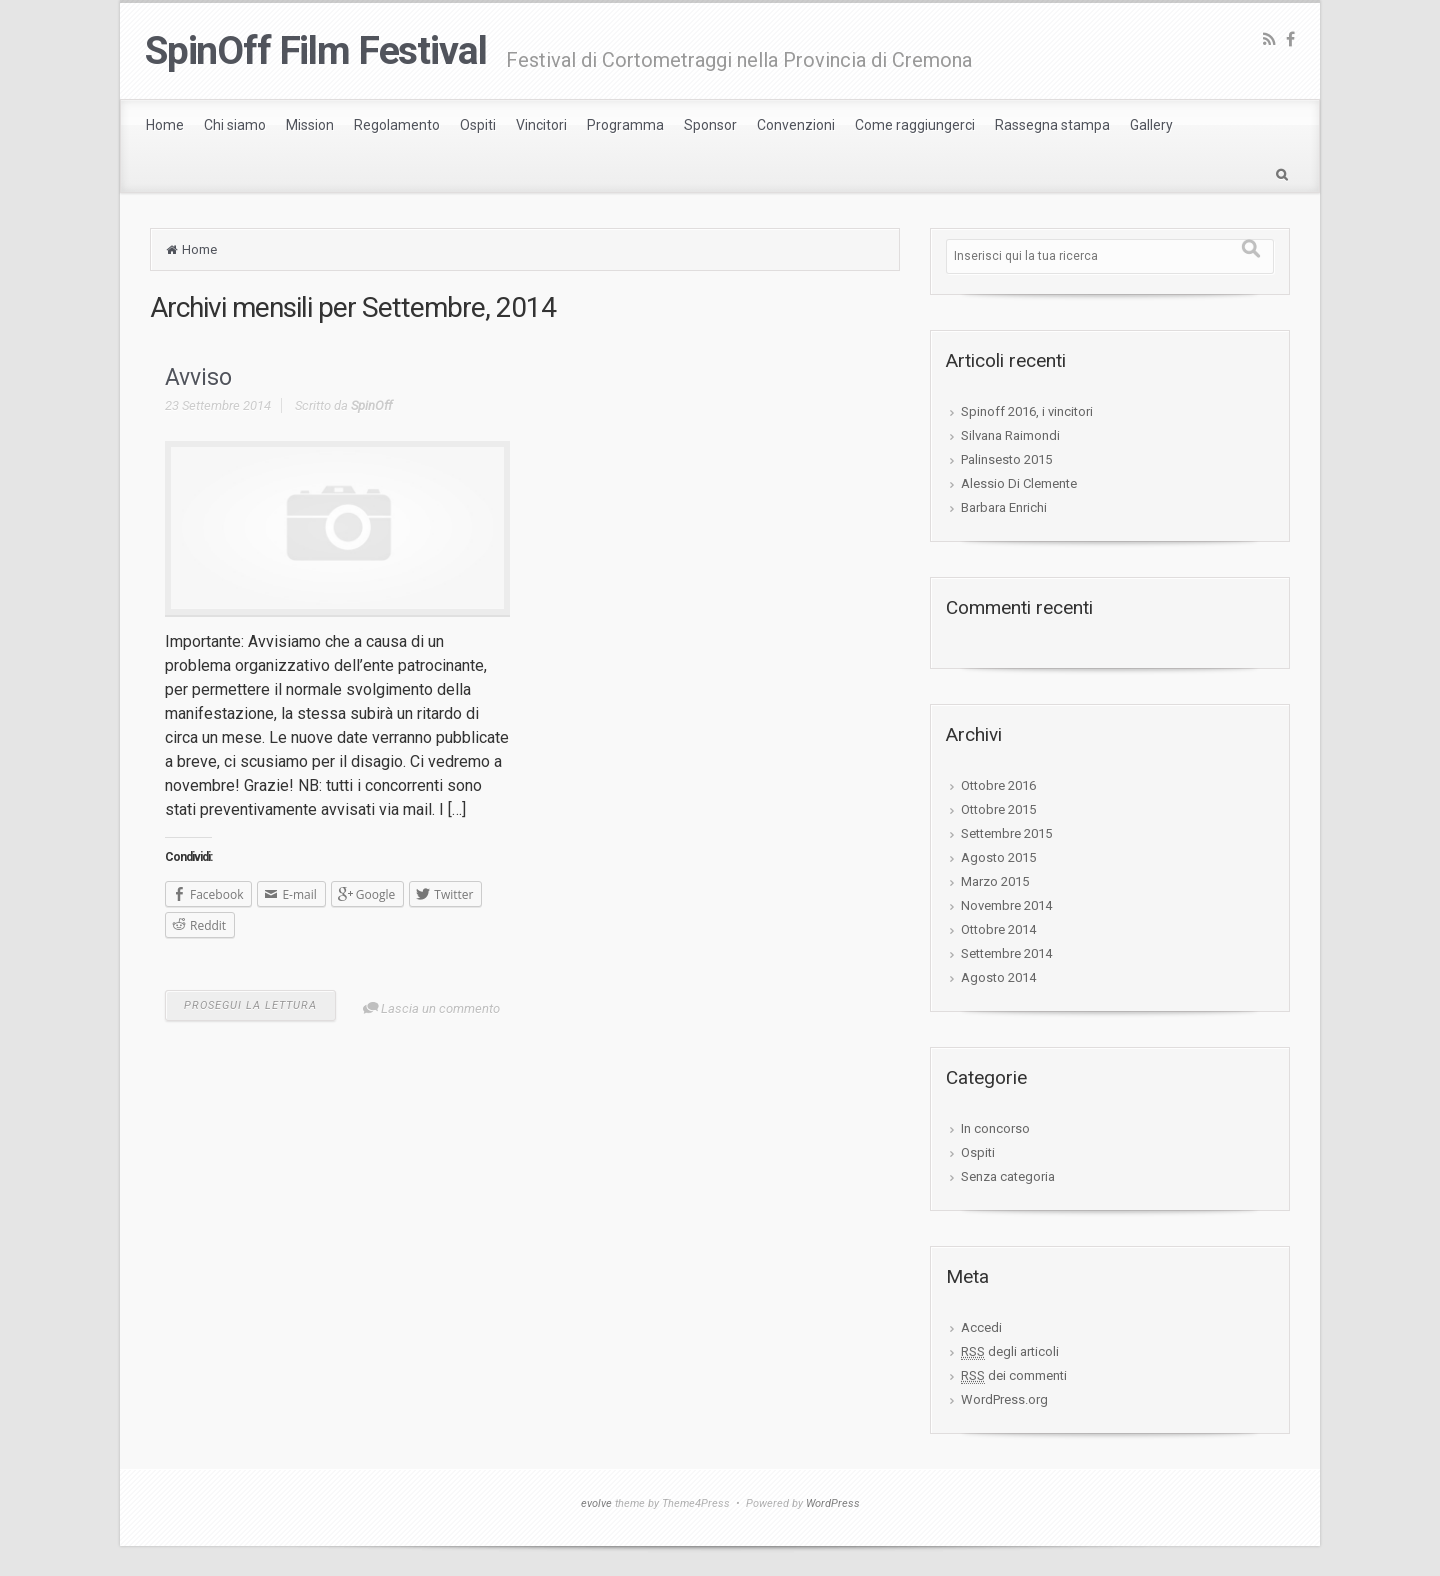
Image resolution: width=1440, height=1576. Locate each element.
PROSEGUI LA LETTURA (250, 1005)
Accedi (981, 1327)
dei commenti (1014, 1376)
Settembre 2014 (1006, 953)
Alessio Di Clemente (1019, 483)
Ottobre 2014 (998, 929)
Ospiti (978, 1152)
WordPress (833, 1503)
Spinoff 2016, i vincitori (1027, 411)
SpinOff (371, 405)
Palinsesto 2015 (1006, 459)
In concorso (995, 1128)
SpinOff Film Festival (315, 51)
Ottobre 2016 (998, 785)
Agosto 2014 (998, 977)
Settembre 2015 (1006, 833)
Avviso (198, 377)
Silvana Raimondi (1010, 435)
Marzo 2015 (995, 881)
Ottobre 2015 (998, 809)
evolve (596, 1503)
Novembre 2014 (1006, 905)
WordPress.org (1004, 1399)
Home (199, 249)
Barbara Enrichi (1004, 507)
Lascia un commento (440, 1008)
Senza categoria (1008, 1176)
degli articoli (1010, 1352)
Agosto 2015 (998, 857)
